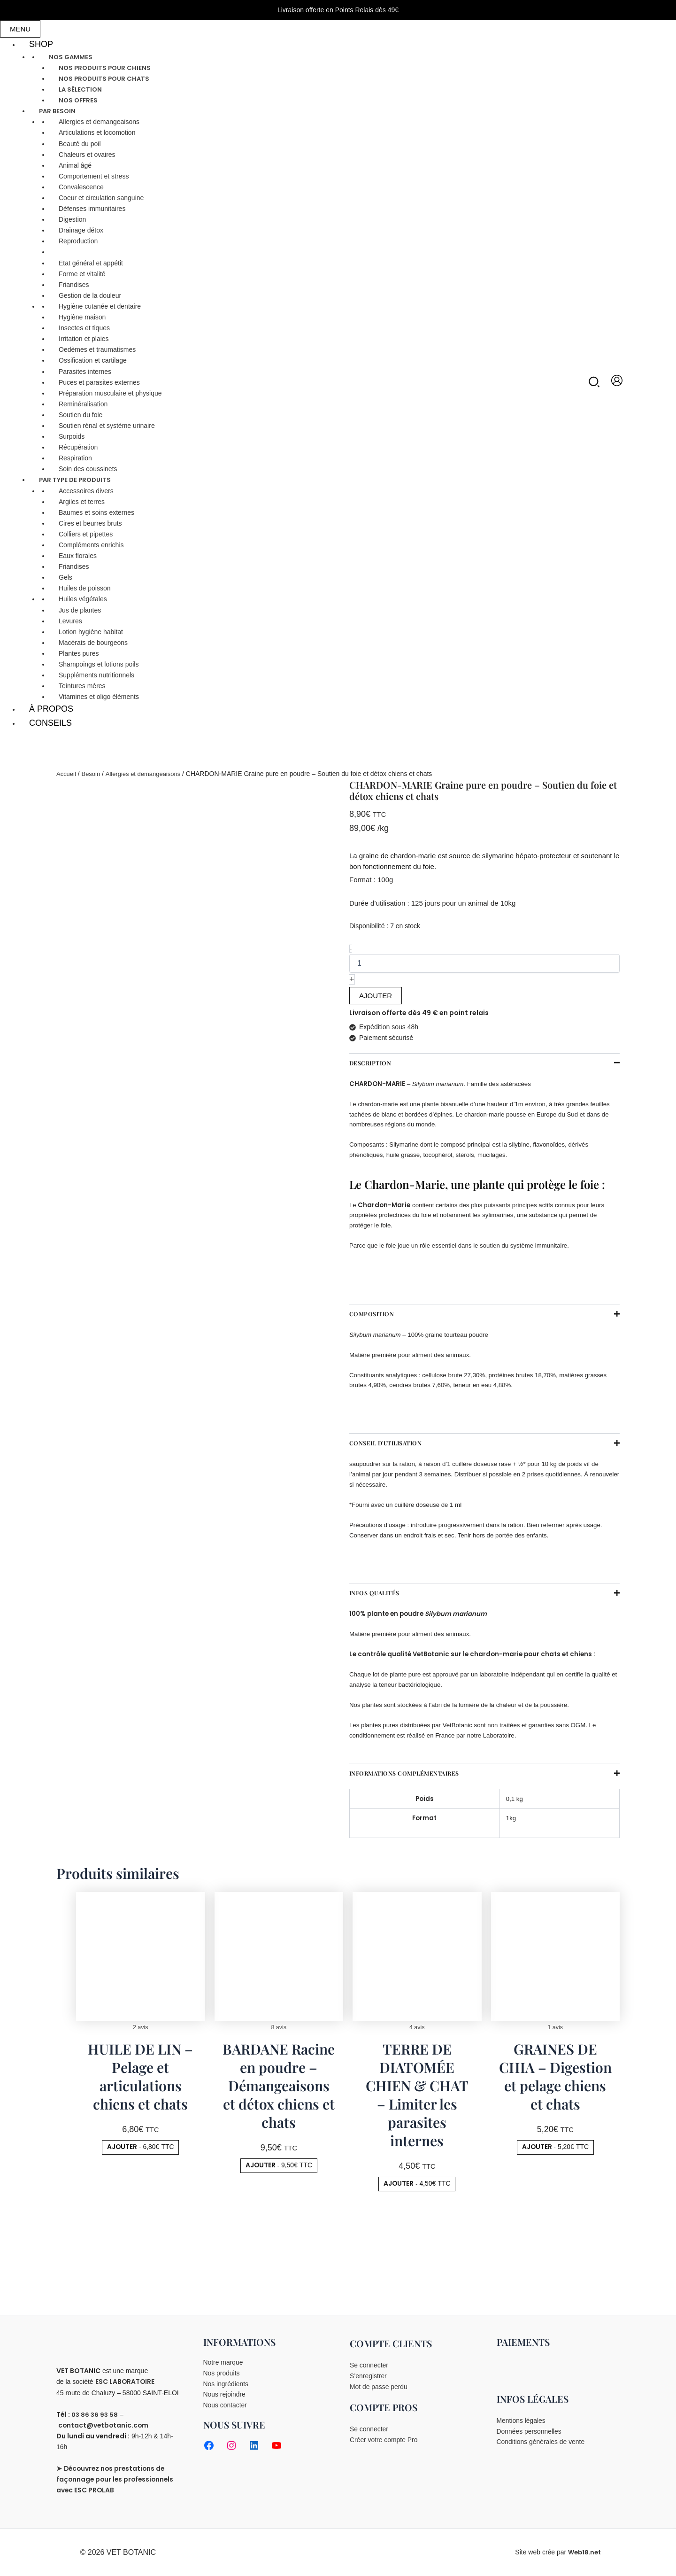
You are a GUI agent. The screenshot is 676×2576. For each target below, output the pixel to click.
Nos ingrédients (226, 2384)
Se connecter (369, 2365)
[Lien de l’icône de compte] (617, 380)
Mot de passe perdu (379, 2387)
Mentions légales (521, 2420)
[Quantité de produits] (484, 963)
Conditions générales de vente (541, 2442)
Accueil (66, 773)
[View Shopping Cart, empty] (658, 381)
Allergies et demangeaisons (148, 773)
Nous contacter (225, 2406)
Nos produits (221, 2373)
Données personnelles (529, 2431)
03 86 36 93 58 (95, 2414)
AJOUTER (375, 996)
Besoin (93, 773)
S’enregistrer (368, 2376)
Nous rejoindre (224, 2395)
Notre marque (223, 2362)
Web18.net (584, 2552)
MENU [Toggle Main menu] (20, 29)
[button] (594, 384)
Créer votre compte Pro (384, 2440)
